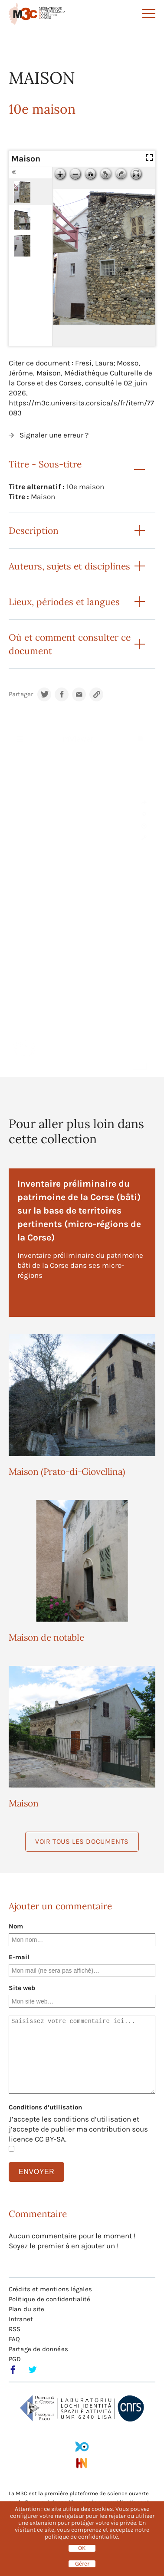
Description (34, 530)
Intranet (21, 2319)
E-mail (19, 1957)
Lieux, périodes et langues (64, 602)
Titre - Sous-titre (45, 464)
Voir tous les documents (82, 1841)
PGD (15, 2359)
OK (82, 2548)
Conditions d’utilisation (45, 2107)
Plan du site (26, 2309)
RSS (14, 2329)
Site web (22, 1988)
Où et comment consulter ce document (70, 644)
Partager (21, 694)
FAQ (14, 2339)
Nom (16, 1926)
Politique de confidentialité (49, 2299)
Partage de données (38, 2349)
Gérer (82, 2563)
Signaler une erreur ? (54, 435)
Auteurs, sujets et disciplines (69, 566)
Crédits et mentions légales (50, 2289)
